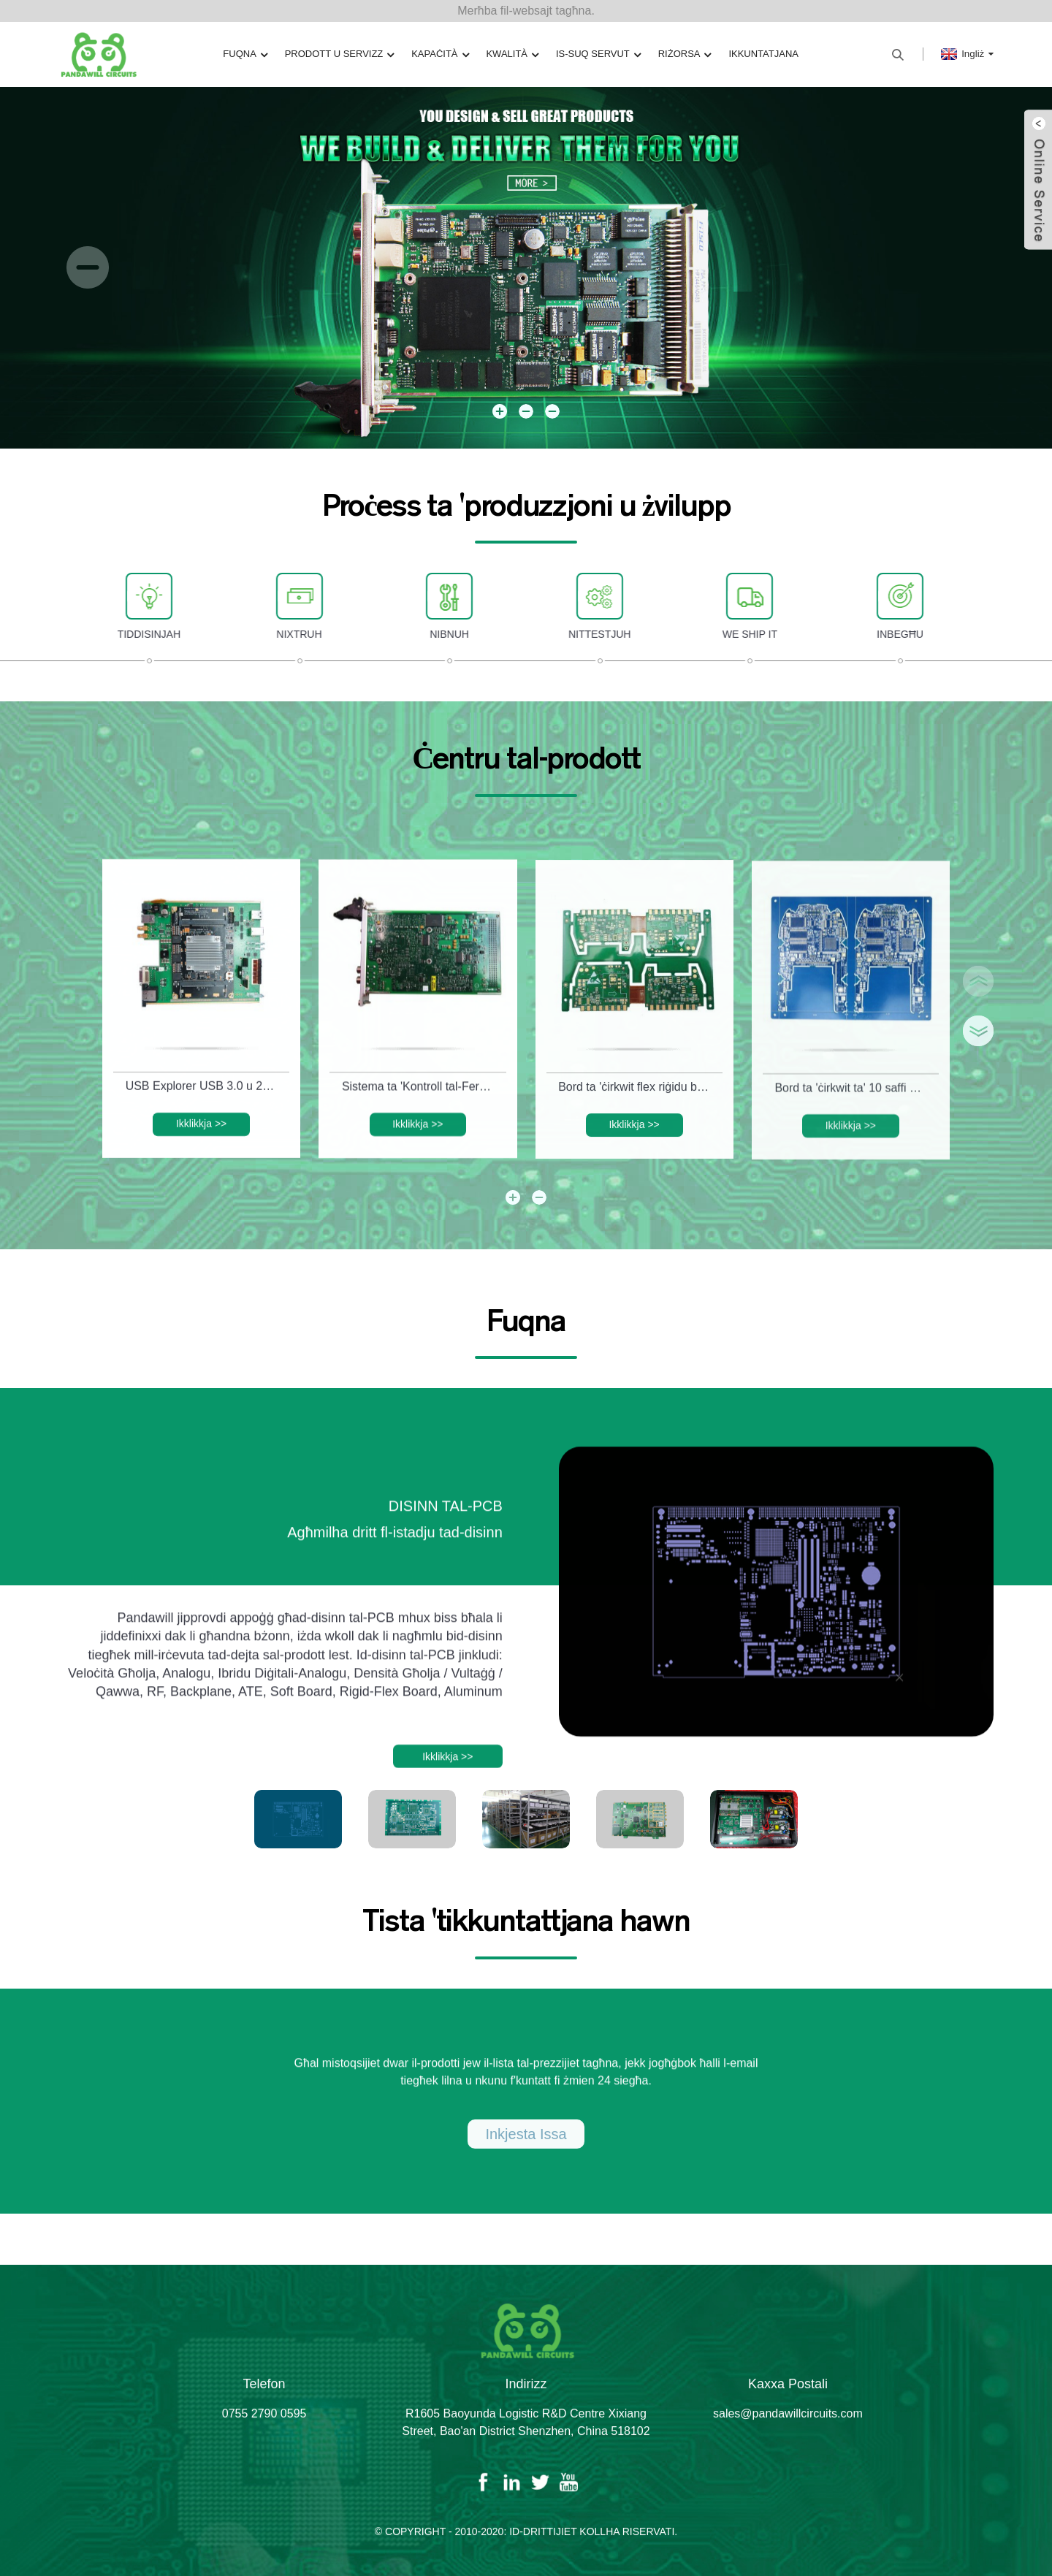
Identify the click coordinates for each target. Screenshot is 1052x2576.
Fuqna (253, 54)
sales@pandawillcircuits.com (788, 2434)
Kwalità (511, 54)
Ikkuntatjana (755, 53)
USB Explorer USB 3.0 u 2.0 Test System (204, 1107)
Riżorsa (678, 54)
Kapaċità (443, 54)
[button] (88, 267)
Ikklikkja (201, 1145)
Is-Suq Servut (595, 54)
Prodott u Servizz (344, 54)
